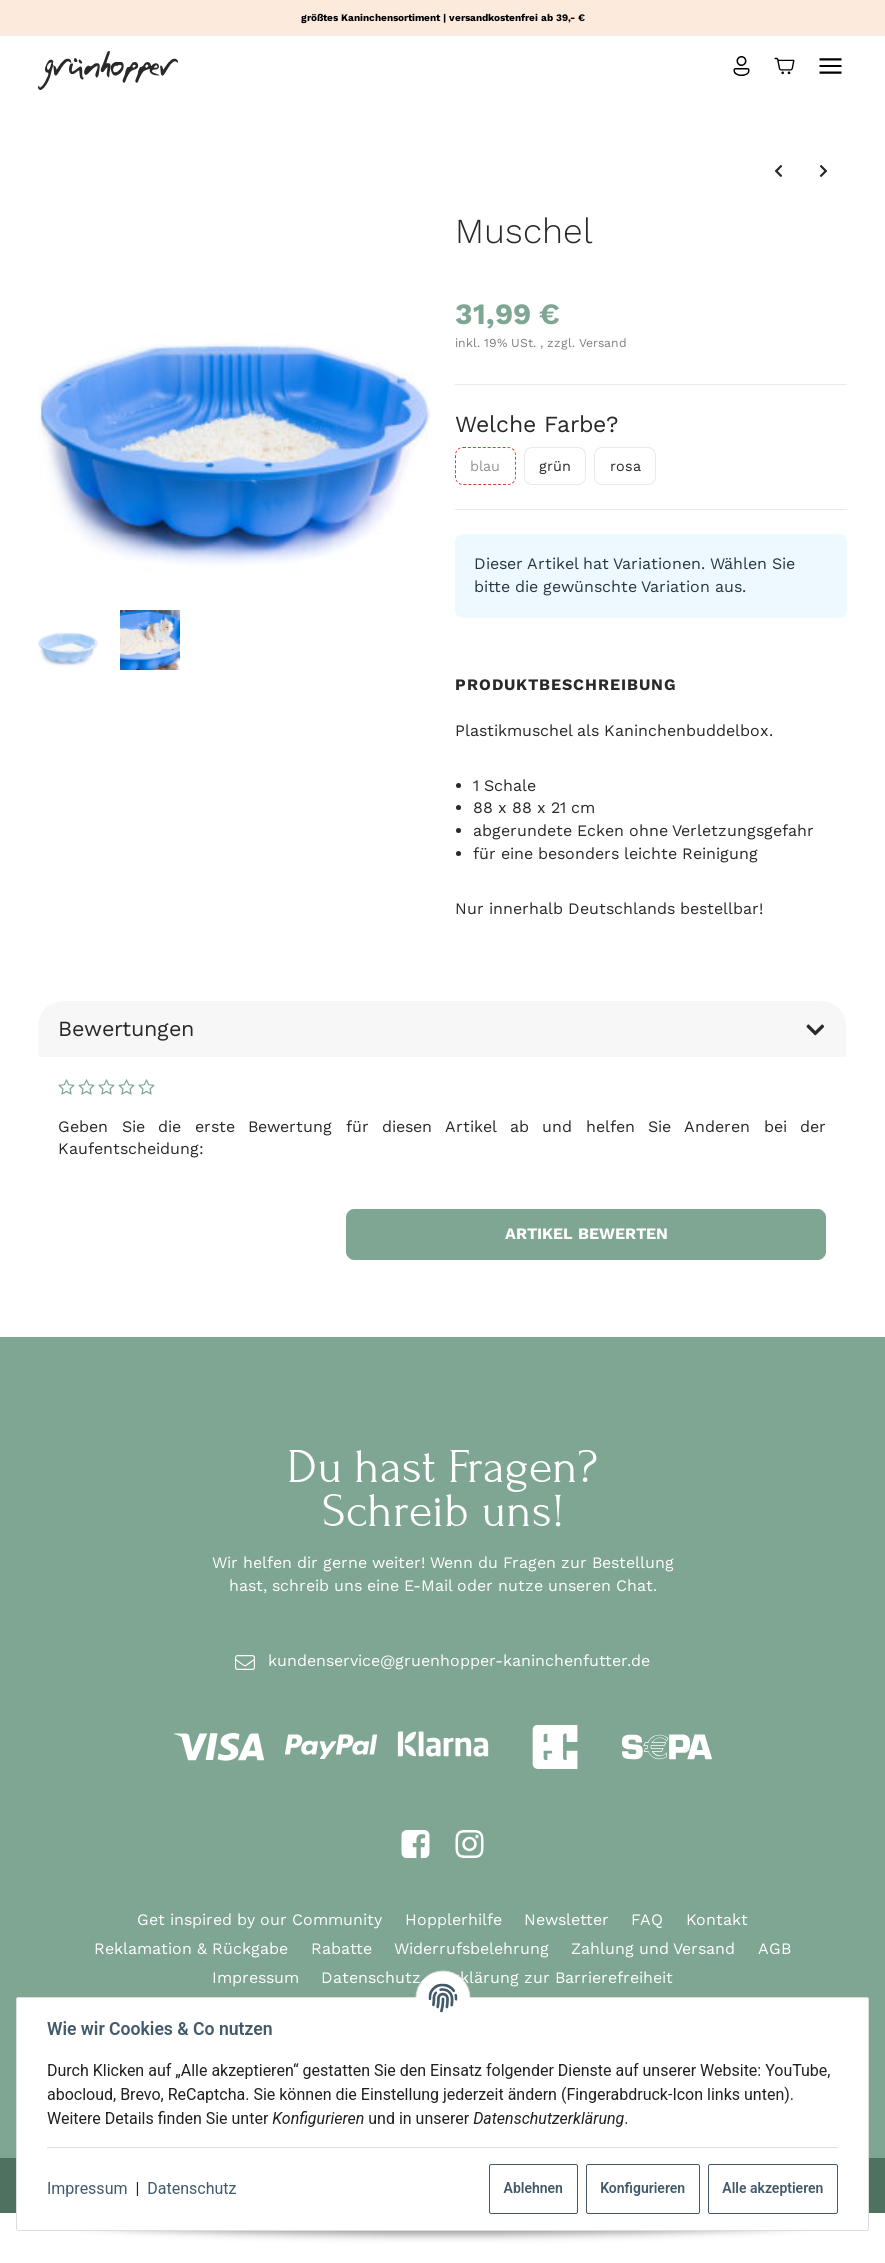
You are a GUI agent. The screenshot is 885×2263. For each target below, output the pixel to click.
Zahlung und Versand (653, 1948)
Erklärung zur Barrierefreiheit (558, 1977)
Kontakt (717, 1919)
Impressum (89, 2188)
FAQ (647, 1919)
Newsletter (566, 1919)
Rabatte (341, 1948)
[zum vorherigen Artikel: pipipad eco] (778, 170)
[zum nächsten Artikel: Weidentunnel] (823, 170)
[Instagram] (469, 1845)
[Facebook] (415, 1845)
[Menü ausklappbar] (830, 66)
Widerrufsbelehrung (471, 1948)
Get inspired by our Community (259, 1919)
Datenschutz (193, 2188)
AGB (774, 1948)
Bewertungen (442, 1028)
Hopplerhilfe (453, 1919)
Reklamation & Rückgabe (191, 1948)
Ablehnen (531, 2188)
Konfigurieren (640, 2188)
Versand (603, 343)
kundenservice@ (459, 1661)
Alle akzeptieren (770, 2188)
